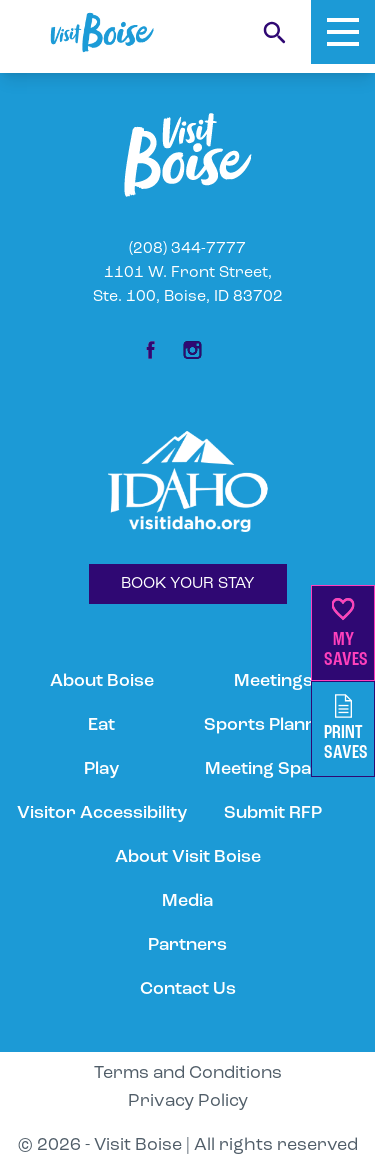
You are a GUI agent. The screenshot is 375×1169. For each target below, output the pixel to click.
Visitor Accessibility (102, 813)
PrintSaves (346, 728)
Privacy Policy (188, 1101)
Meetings (273, 681)
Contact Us (188, 989)
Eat (101, 725)
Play (101, 769)
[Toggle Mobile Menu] (343, 32)
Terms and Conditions (188, 1073)
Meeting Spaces (273, 769)
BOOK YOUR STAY (188, 584)
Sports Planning (273, 725)
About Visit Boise (188, 857)
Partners (187, 945)
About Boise (102, 681)
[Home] (102, 32)
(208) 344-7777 (187, 249)
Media (187, 901)
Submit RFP (273, 813)
